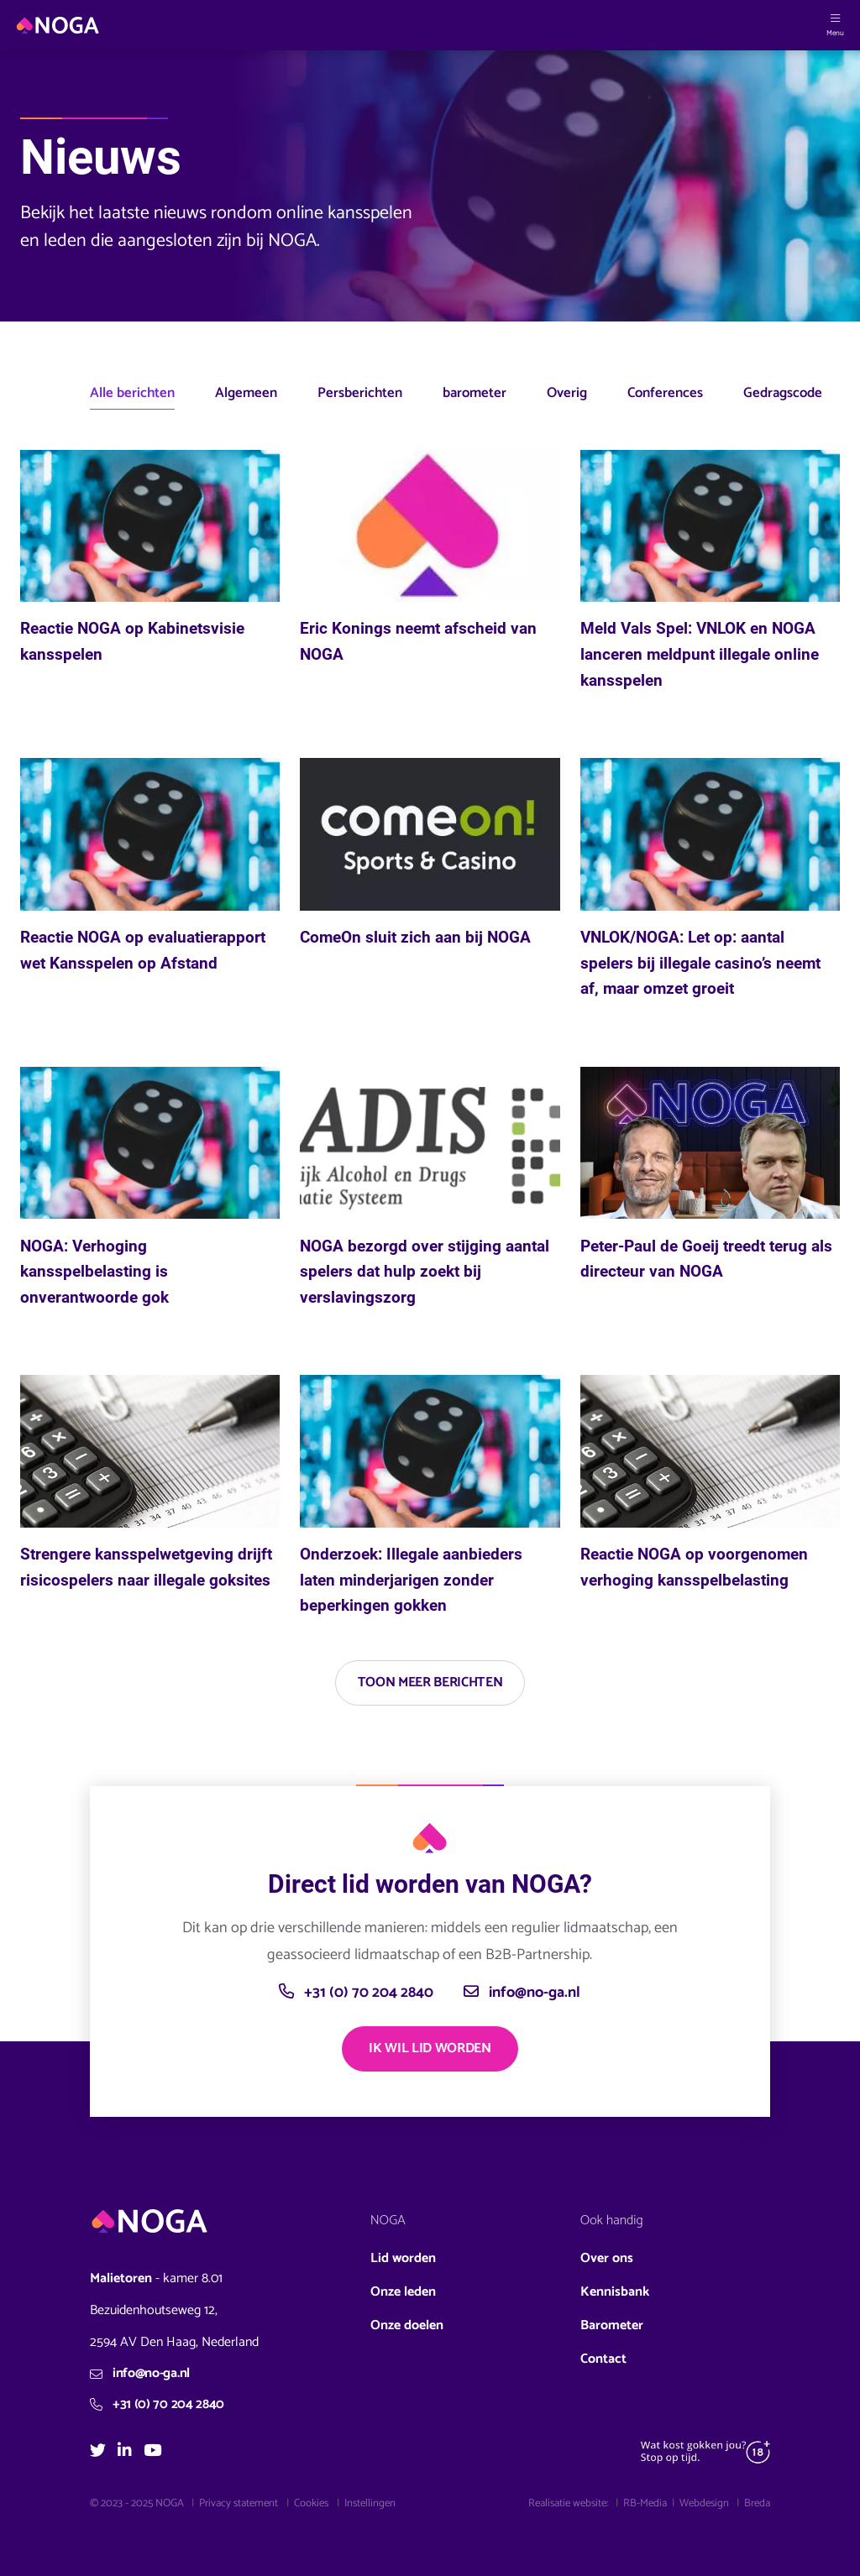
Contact (603, 2359)
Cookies (311, 2503)
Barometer (611, 2325)
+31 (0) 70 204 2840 (356, 1992)
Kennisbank (614, 2292)
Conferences (665, 393)
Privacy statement (238, 2503)
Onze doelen (406, 2325)
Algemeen (246, 393)
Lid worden (403, 2258)
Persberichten (359, 393)
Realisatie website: (569, 2503)
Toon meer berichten (430, 1682)
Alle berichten (132, 393)
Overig (567, 393)
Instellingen (370, 2503)
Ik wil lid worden (429, 2048)
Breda (757, 2503)
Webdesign (705, 2503)
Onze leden (403, 2292)
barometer (474, 393)
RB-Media (645, 2503)
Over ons (606, 2258)
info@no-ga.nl (522, 1992)
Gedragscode (782, 393)
